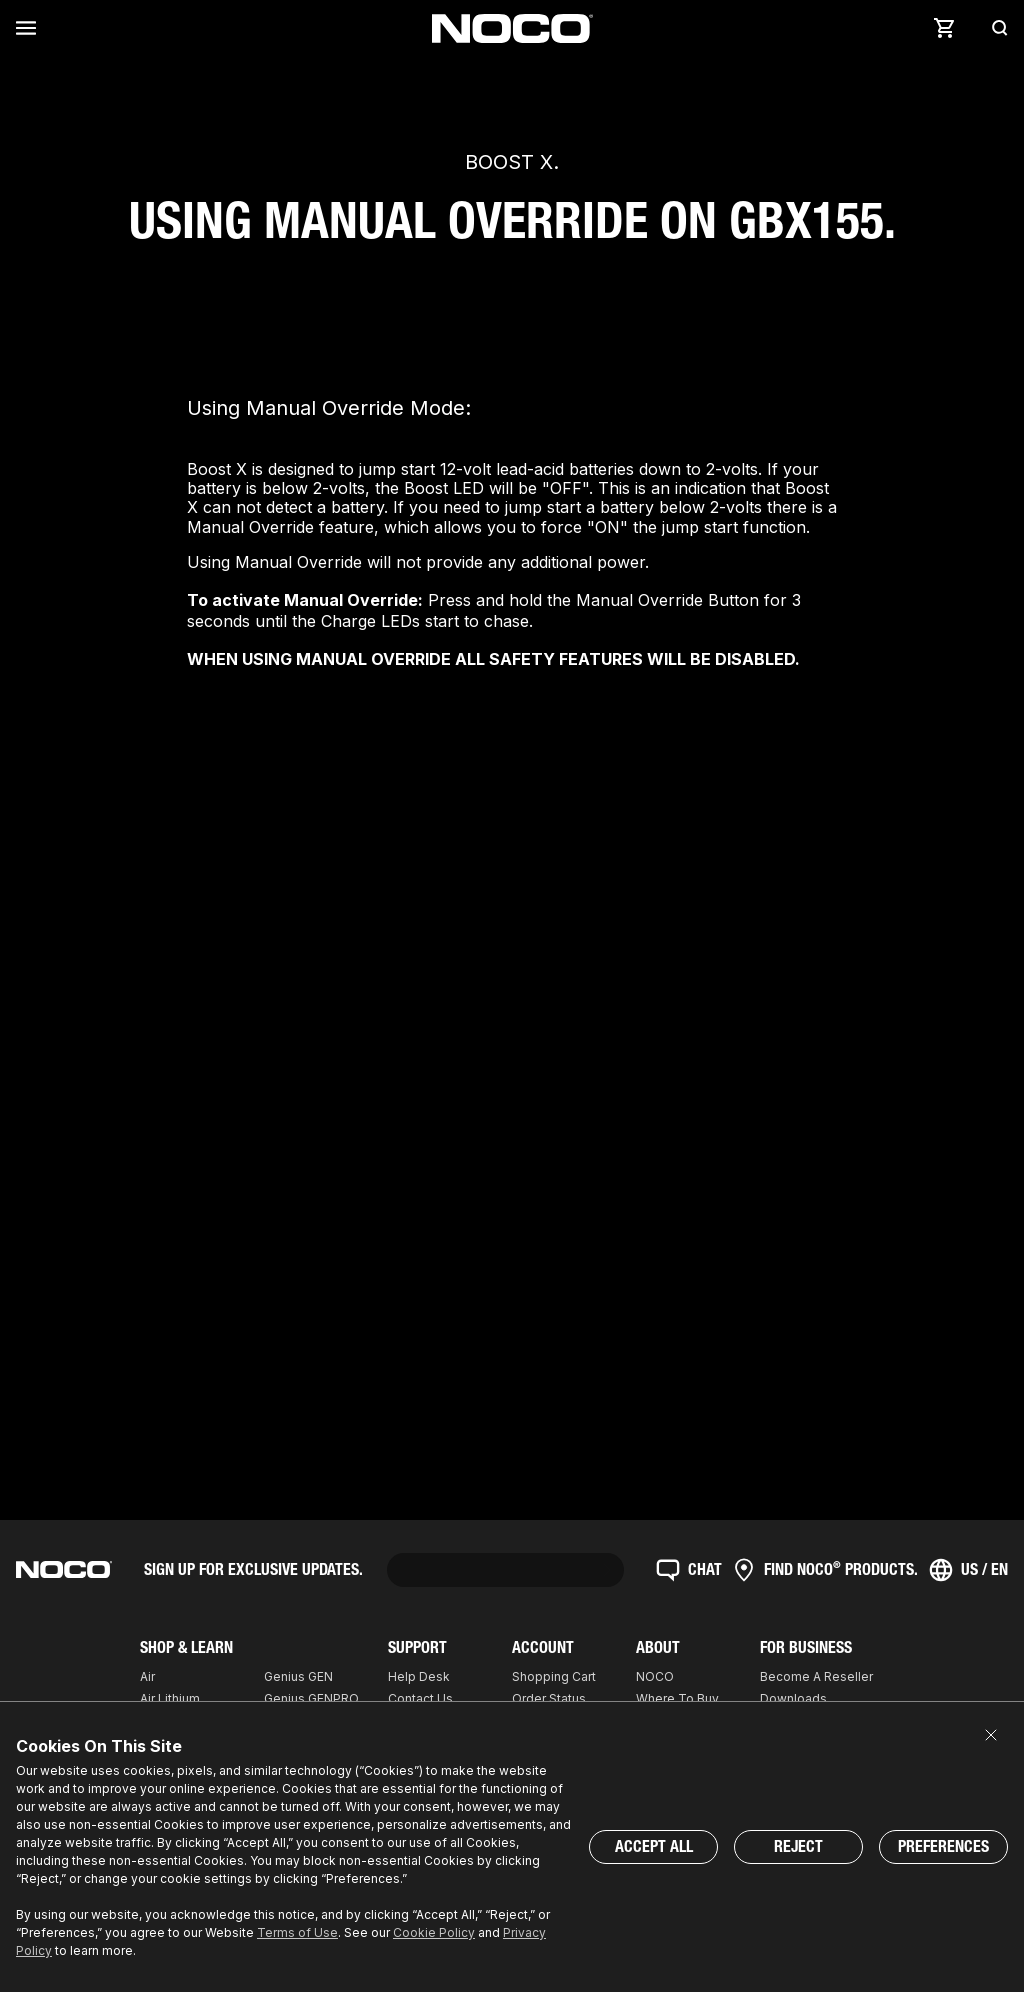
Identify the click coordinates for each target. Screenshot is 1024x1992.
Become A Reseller (816, 1676)
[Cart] (944, 28)
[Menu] (30, 28)
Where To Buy (677, 1698)
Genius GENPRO (311, 1698)
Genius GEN (298, 1676)
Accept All (654, 1846)
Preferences (943, 1846)
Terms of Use (297, 1932)
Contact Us (420, 1698)
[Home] (512, 28)
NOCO (655, 1676)
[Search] (994, 28)
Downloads (793, 1698)
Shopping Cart (554, 1676)
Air (147, 1676)
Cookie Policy (434, 1932)
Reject (798, 1846)
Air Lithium (170, 1698)
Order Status (549, 1698)
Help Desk (419, 1676)
